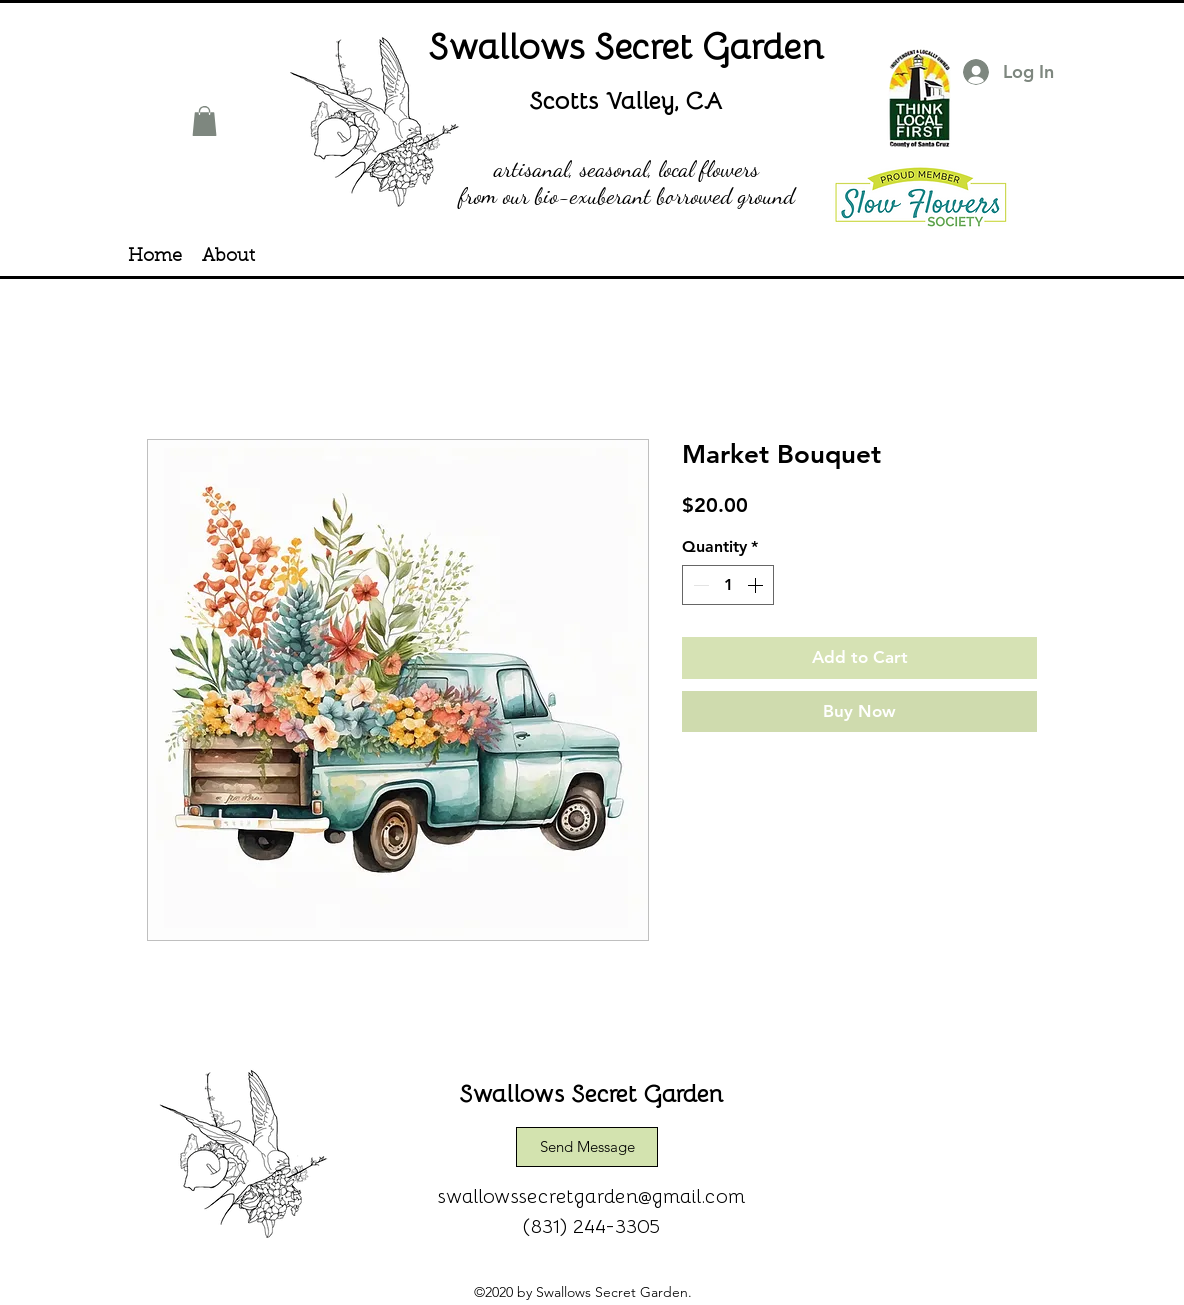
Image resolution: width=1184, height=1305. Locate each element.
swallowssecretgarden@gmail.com (592, 1195)
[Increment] (757, 585)
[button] (204, 121)
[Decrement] (699, 585)
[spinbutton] (728, 585)
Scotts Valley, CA (626, 99)
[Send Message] (587, 1147)
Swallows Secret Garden (627, 44)
